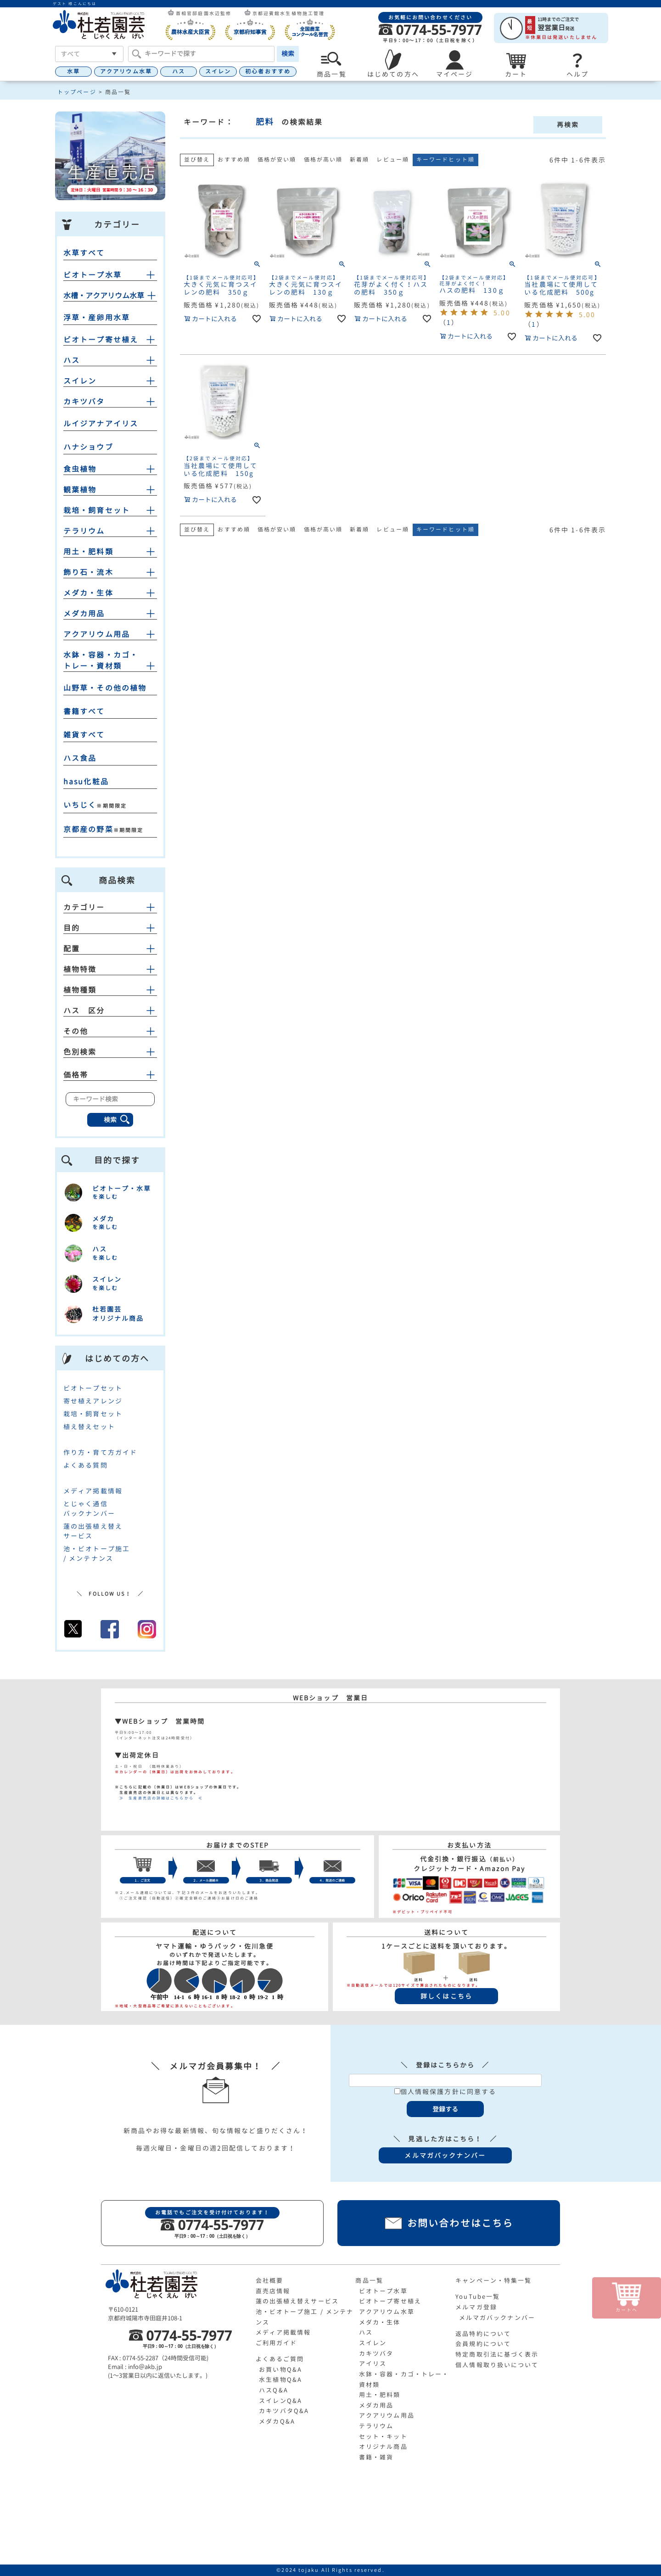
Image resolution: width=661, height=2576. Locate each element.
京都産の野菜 (88, 829)
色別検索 (110, 1051)
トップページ (76, 92)
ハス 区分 (110, 1010)
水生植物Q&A (280, 2379)
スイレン (218, 71)
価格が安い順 (277, 159)
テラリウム (84, 531)
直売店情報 (273, 2291)
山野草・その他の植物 (104, 688)
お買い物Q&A (280, 2369)
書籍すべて (84, 711)
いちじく (79, 805)
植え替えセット (89, 1426)
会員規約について (483, 2344)
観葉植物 (79, 490)
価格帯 (110, 1074)
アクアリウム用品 (96, 634)
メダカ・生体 (88, 593)
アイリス (373, 2363)
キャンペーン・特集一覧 (493, 2280)
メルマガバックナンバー (497, 2317)
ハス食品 (79, 758)
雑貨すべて (84, 735)
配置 (110, 948)
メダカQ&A (277, 2421)
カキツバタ (84, 402)
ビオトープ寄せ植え (100, 340)
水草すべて (84, 253)
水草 (73, 71)
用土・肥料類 (88, 552)
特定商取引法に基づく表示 (496, 2354)
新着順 (359, 159)
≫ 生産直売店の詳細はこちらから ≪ (159, 1798)
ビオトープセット (93, 1388)
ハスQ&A (273, 2390)
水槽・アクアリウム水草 (103, 296)
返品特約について (483, 2334)
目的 (110, 927)
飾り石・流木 (88, 572)
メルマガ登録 (476, 2307)
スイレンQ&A (280, 2401)
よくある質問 (85, 1465)
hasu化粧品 (86, 782)
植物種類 (110, 989)
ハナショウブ (88, 447)
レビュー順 (392, 159)
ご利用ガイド (276, 2343)
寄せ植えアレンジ (93, 1401)
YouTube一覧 (477, 2296)
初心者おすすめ (268, 71)
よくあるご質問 (280, 2359)
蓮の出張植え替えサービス (297, 2301)
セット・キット (383, 2436)
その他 (110, 1031)
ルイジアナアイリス (100, 424)
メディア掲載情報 (93, 1490)
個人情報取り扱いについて (496, 2365)
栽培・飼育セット (96, 510)
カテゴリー (110, 907)
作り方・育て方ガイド (100, 1452)
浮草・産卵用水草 (96, 318)
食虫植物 (79, 469)
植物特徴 (110, 969)
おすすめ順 (234, 159)
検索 (287, 53)
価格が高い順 (323, 159)
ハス (178, 71)
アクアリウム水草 (126, 71)
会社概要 (269, 2280)
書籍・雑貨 (376, 2457)
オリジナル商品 (383, 2446)
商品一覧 (369, 2280)
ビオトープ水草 (92, 275)
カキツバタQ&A (284, 2411)
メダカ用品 (84, 614)
